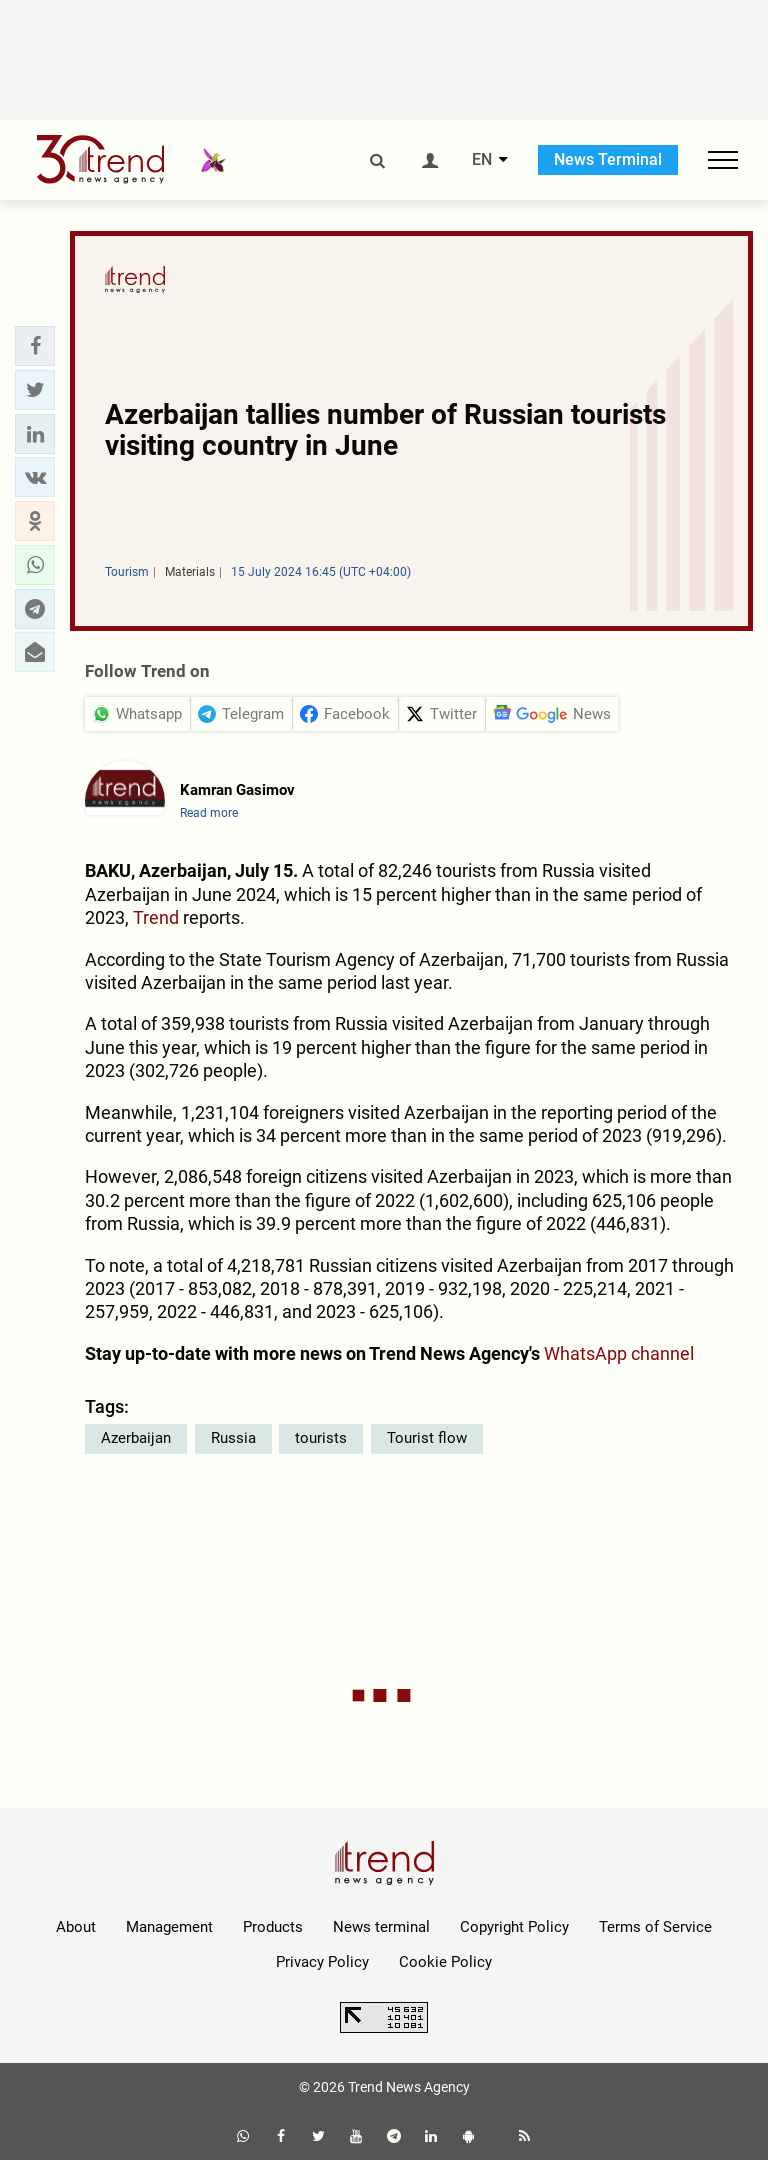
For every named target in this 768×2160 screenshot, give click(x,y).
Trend (156, 917)
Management (169, 1927)
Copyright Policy (514, 1927)
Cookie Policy (445, 1962)
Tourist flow (427, 1438)
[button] (35, 346)
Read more (209, 813)
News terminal (381, 1927)
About (76, 1927)
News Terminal (608, 159)
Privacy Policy (322, 1962)
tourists (321, 1438)
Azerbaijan (136, 1438)
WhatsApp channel (619, 1353)
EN (482, 160)
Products (273, 1927)
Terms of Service (655, 1927)
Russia (233, 1438)
